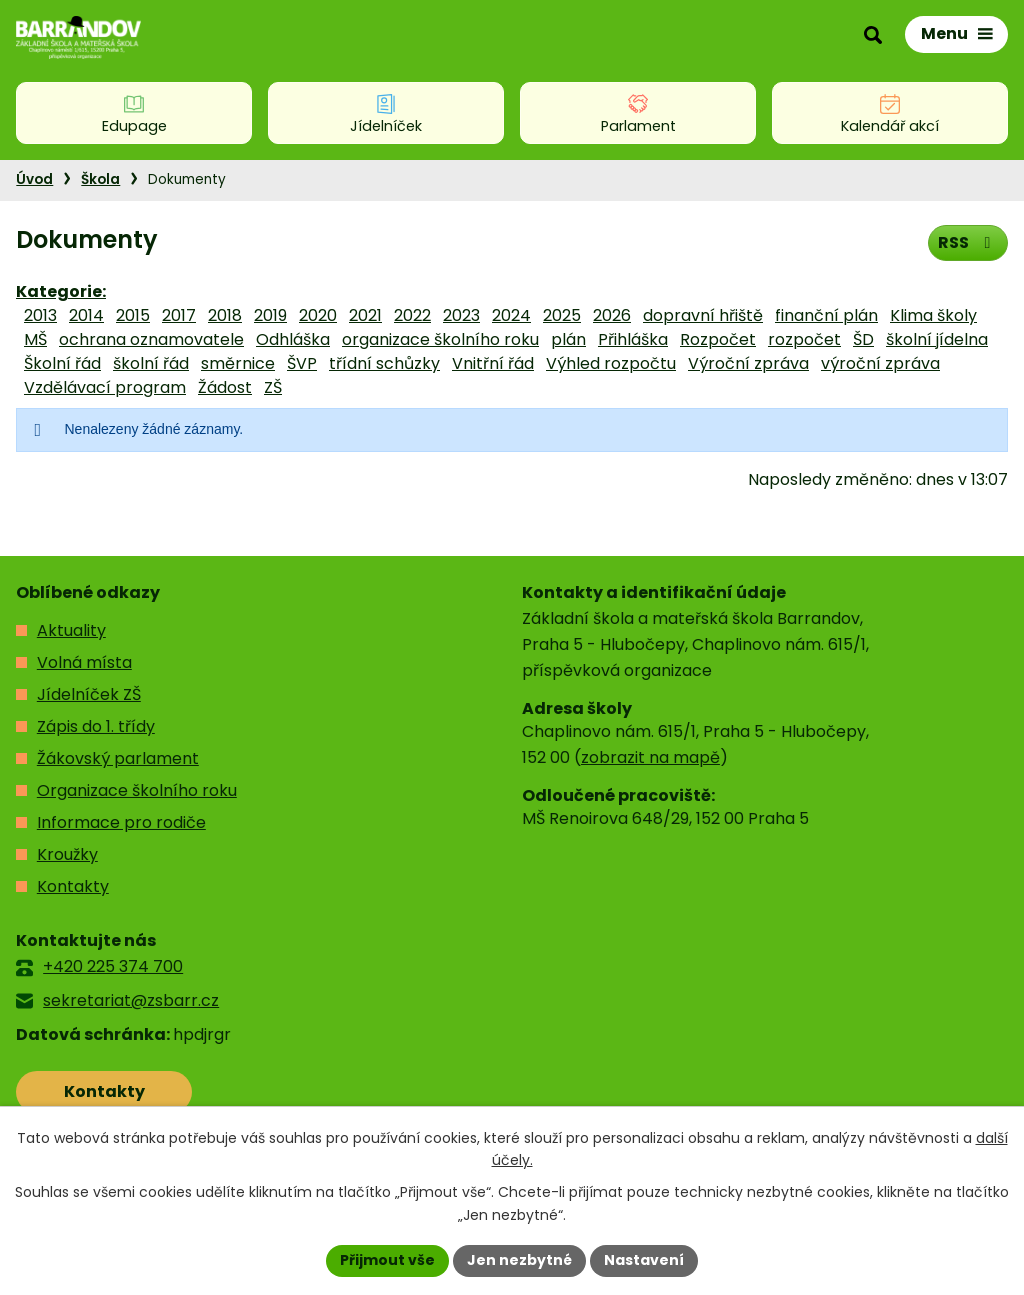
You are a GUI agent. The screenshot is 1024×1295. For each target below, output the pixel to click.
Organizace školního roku (137, 790)
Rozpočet (718, 339)
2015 (133, 315)
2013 (40, 315)
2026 (612, 315)
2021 (365, 315)
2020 (318, 315)
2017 (179, 315)
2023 (461, 315)
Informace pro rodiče (121, 822)
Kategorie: (61, 291)
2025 (562, 315)
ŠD (863, 339)
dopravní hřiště (703, 315)
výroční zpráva (880, 363)
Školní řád (62, 363)
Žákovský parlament (118, 758)
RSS (967, 242)
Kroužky (67, 854)
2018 (225, 315)
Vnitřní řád (493, 363)
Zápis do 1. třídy (96, 726)
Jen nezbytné (519, 1260)
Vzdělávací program (105, 387)
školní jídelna (937, 339)
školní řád (151, 363)
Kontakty (73, 886)
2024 (511, 315)
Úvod (34, 179)
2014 (86, 315)
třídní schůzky (384, 363)
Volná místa (84, 662)
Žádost (225, 387)
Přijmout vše (387, 1260)
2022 (412, 315)
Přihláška (633, 339)
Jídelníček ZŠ (89, 694)
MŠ (35, 339)
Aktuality (71, 630)
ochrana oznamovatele (151, 339)
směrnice (238, 363)
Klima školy (933, 315)
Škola (100, 179)
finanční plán (826, 315)
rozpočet (804, 339)
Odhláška (293, 339)
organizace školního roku (440, 339)
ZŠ (273, 387)
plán (568, 339)
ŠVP (302, 363)
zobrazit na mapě (650, 757)
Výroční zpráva (748, 363)
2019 (270, 315)
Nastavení (644, 1260)
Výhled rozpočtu (611, 363)
